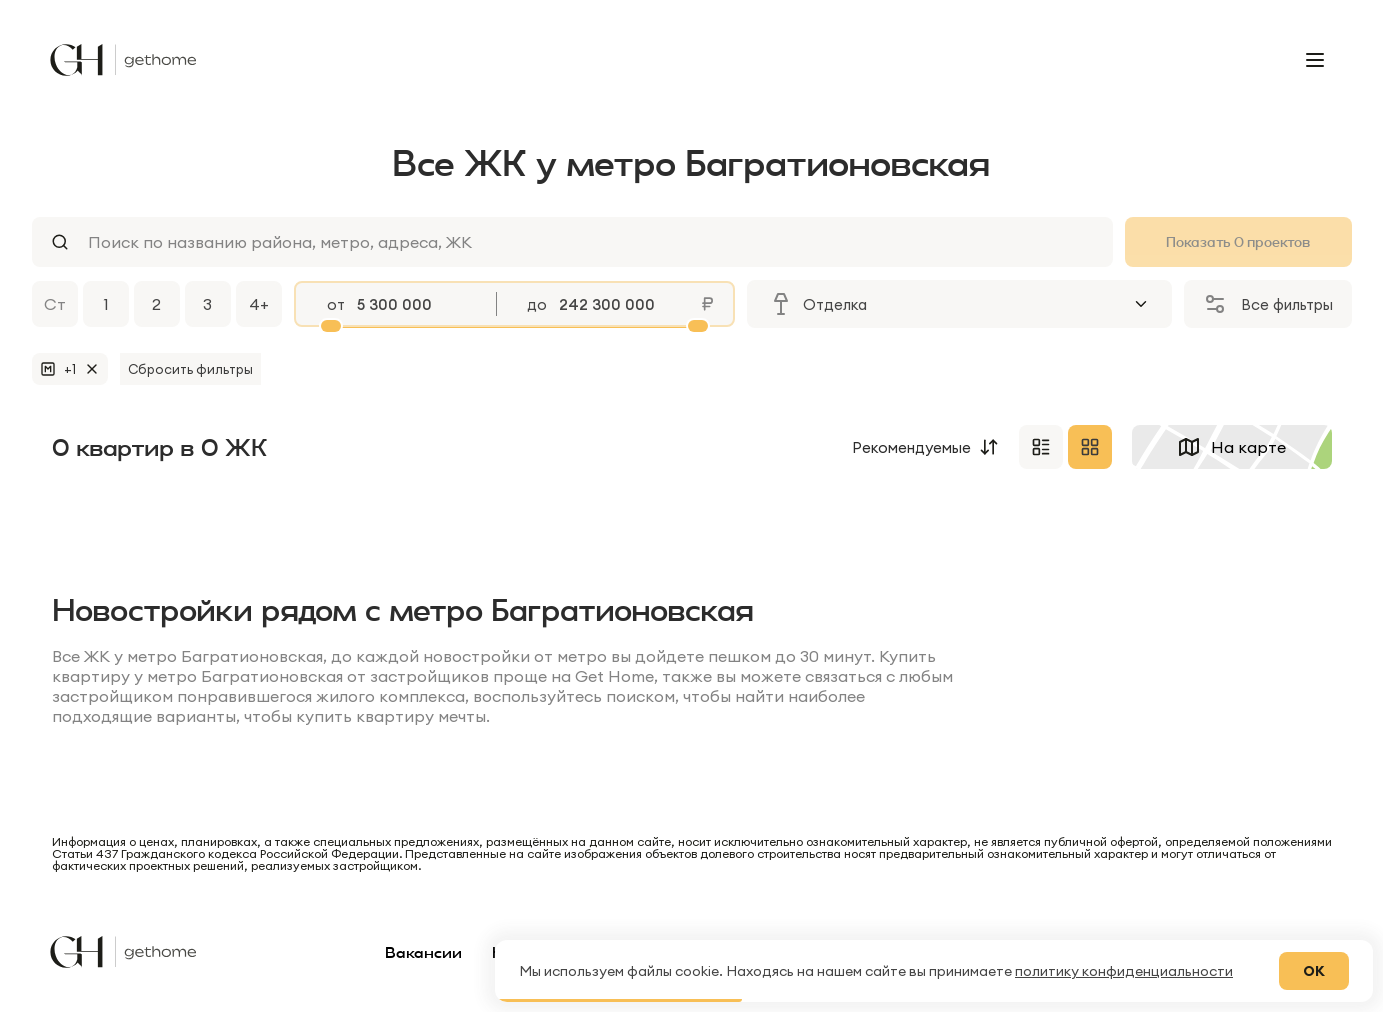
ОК (1314, 971)
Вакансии (423, 952)
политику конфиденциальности (1124, 971)
